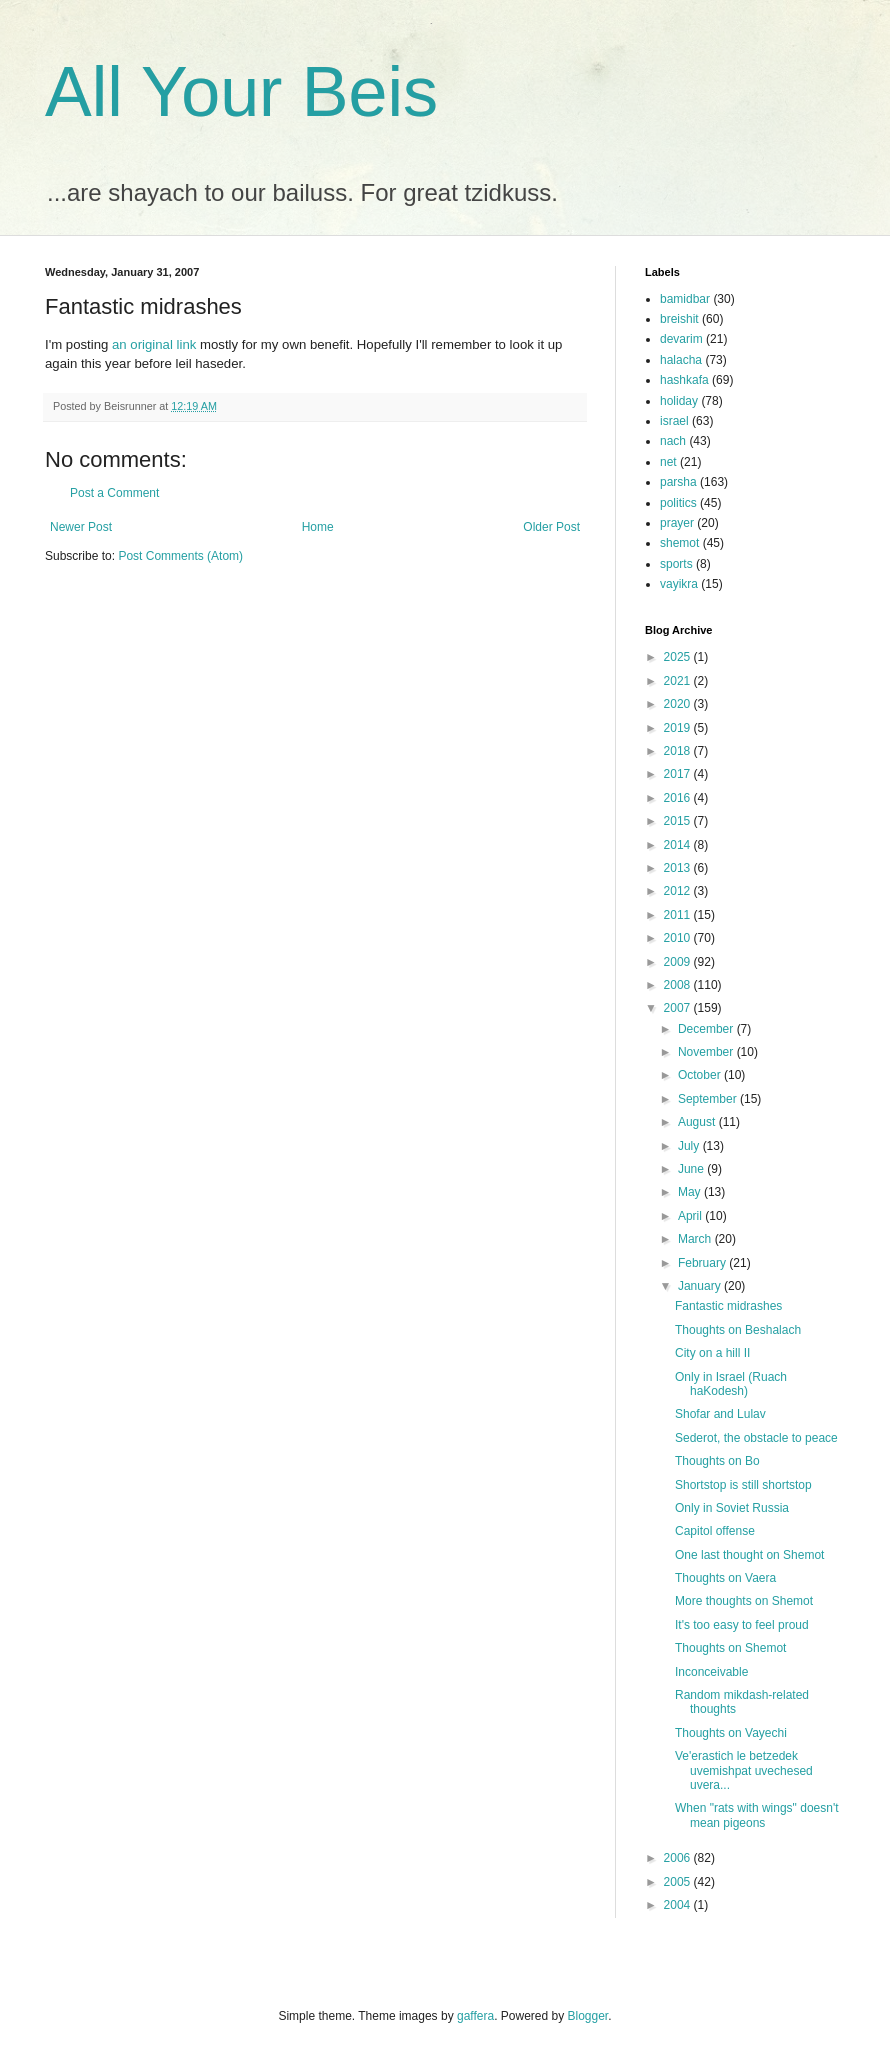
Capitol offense (715, 1531)
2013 (679, 868)
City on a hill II (712, 1353)
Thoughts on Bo (717, 1461)
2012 (679, 891)
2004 (679, 1905)
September (709, 1099)
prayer (677, 523)
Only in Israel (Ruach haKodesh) (731, 1384)
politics (678, 503)
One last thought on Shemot (749, 1555)
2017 (679, 774)
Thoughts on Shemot (730, 1648)
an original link (154, 344)
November (707, 1052)
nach (673, 441)
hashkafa (684, 380)
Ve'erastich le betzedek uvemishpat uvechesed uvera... (744, 1770)
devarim (681, 339)
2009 (679, 962)
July (690, 1146)
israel (674, 421)
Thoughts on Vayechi (731, 1733)
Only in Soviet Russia (732, 1508)
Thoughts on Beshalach (738, 1330)
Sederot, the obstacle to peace (756, 1438)
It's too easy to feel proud (742, 1625)
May (691, 1192)
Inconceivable (711, 1672)
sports (676, 564)
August (698, 1122)
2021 (679, 681)
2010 (679, 938)
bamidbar (685, 299)
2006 (679, 1858)
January (701, 1286)
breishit (679, 319)
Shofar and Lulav (720, 1414)
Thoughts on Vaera (725, 1578)
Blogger (588, 2016)
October (701, 1075)
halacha (681, 360)
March (696, 1239)
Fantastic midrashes (728, 1306)
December (707, 1029)
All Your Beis (241, 92)
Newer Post (81, 527)
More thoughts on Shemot (744, 1601)
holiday (679, 401)
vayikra (679, 584)
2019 (679, 728)
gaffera (475, 2016)
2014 (679, 845)
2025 (679, 657)
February (703, 1263)
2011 (679, 915)
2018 (679, 751)
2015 (679, 821)
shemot (679, 543)
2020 (679, 704)
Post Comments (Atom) (180, 556)
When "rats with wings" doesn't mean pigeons (757, 1815)
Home (318, 527)
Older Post (551, 527)
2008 (679, 985)
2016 (679, 798)
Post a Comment (114, 493)
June (692, 1169)
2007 (679, 1008)
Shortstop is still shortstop (743, 1485)
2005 (679, 1882)
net (668, 462)
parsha (678, 482)
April (691, 1216)
